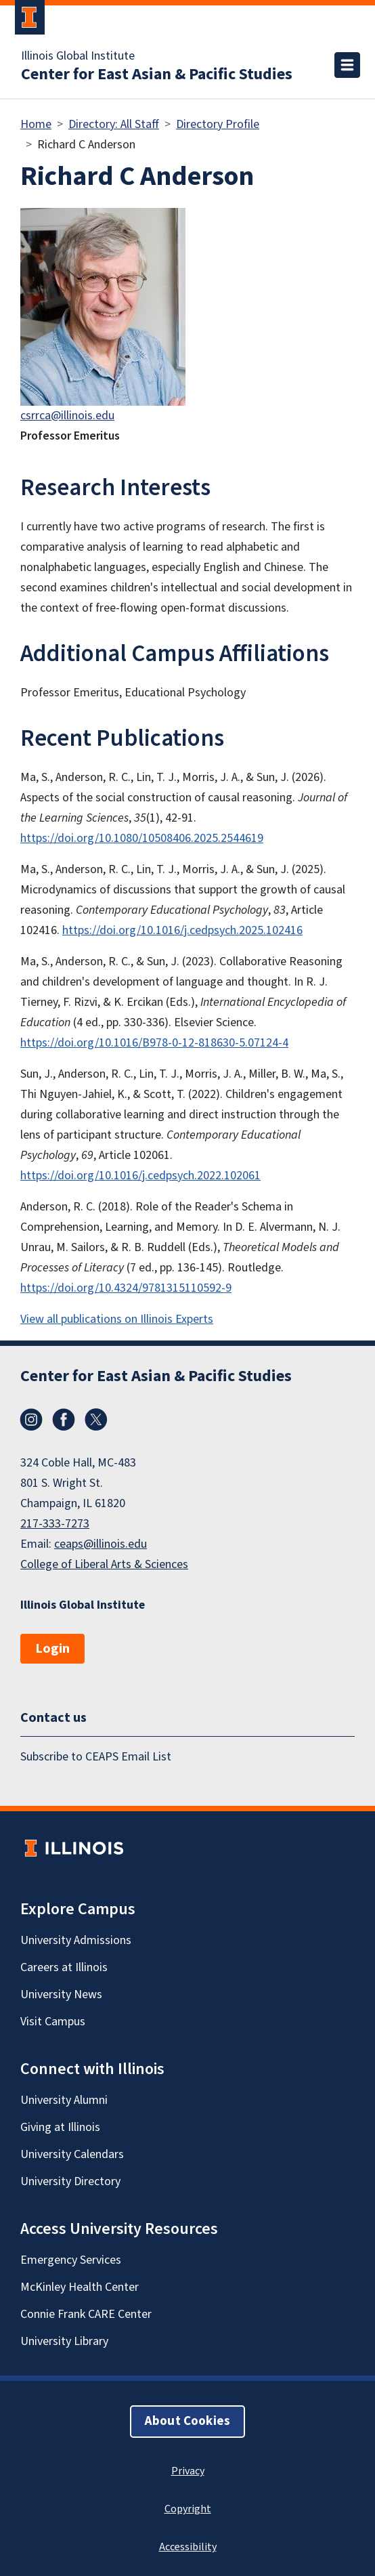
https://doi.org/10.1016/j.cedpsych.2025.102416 (182, 930)
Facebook (64, 1420)
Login (52, 1648)
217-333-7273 (54, 1523)
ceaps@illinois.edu (100, 1544)
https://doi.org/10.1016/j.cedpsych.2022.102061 (140, 1175)
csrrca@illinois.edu (67, 415)
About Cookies (187, 2421)
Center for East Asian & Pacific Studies (156, 74)
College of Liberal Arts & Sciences (104, 1564)
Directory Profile (217, 124)
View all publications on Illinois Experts (116, 1319)
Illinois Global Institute (78, 56)
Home (35, 124)
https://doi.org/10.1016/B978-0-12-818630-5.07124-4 (154, 1042)
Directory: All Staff (113, 124)
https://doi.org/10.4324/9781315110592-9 (125, 1288)
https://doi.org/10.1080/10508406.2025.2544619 (141, 838)
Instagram (31, 1420)
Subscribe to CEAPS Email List (95, 1756)
